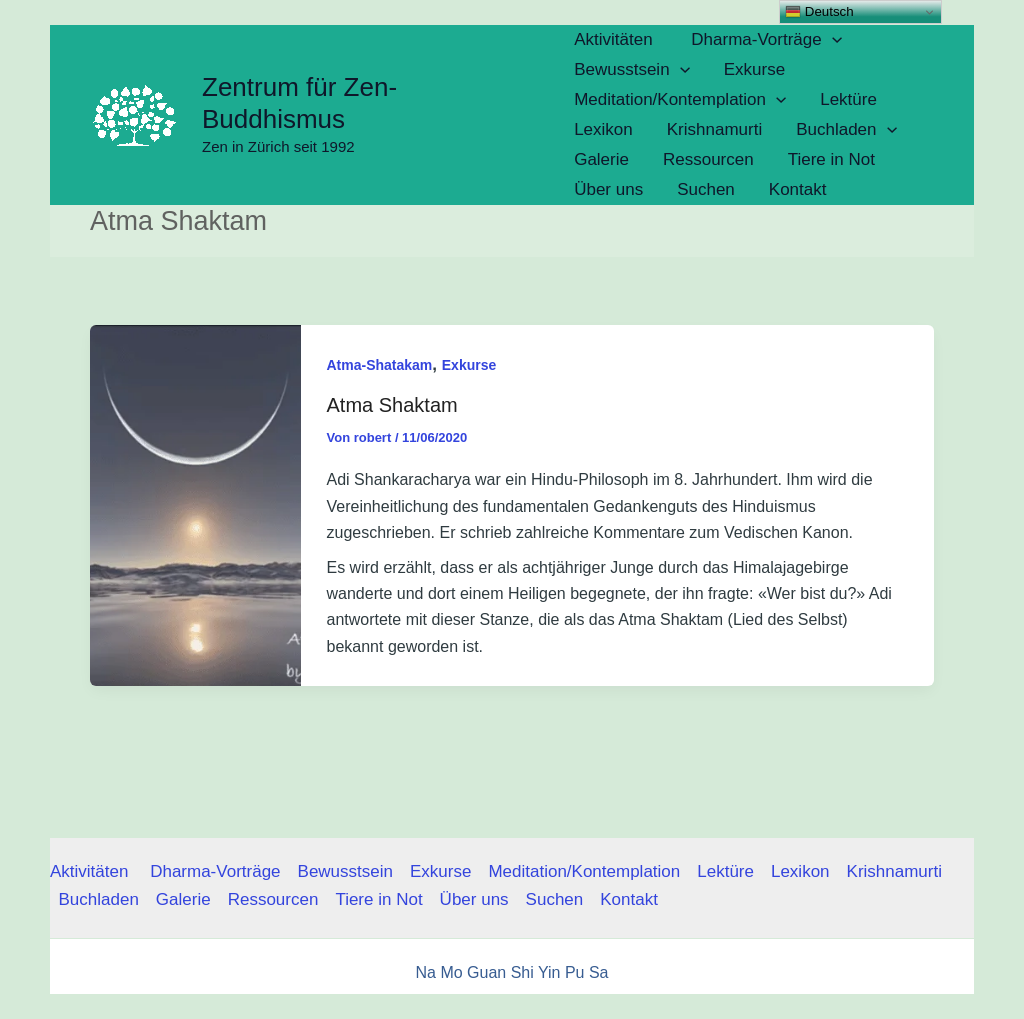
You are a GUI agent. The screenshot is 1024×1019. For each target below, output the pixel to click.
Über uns (474, 899)
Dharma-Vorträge (215, 871)
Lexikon (800, 871)
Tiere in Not (378, 899)
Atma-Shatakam (380, 365)
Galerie (183, 899)
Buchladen (99, 899)
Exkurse (469, 365)
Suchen (555, 899)
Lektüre (725, 871)
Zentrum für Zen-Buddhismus (299, 103)
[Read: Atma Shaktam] (195, 504)
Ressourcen (273, 899)
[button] (832, 40)
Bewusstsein (345, 871)
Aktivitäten (91, 871)
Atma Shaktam (392, 405)
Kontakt (629, 899)
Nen (694, 1010)
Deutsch (819, 12)
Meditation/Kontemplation (584, 871)
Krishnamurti (894, 871)
